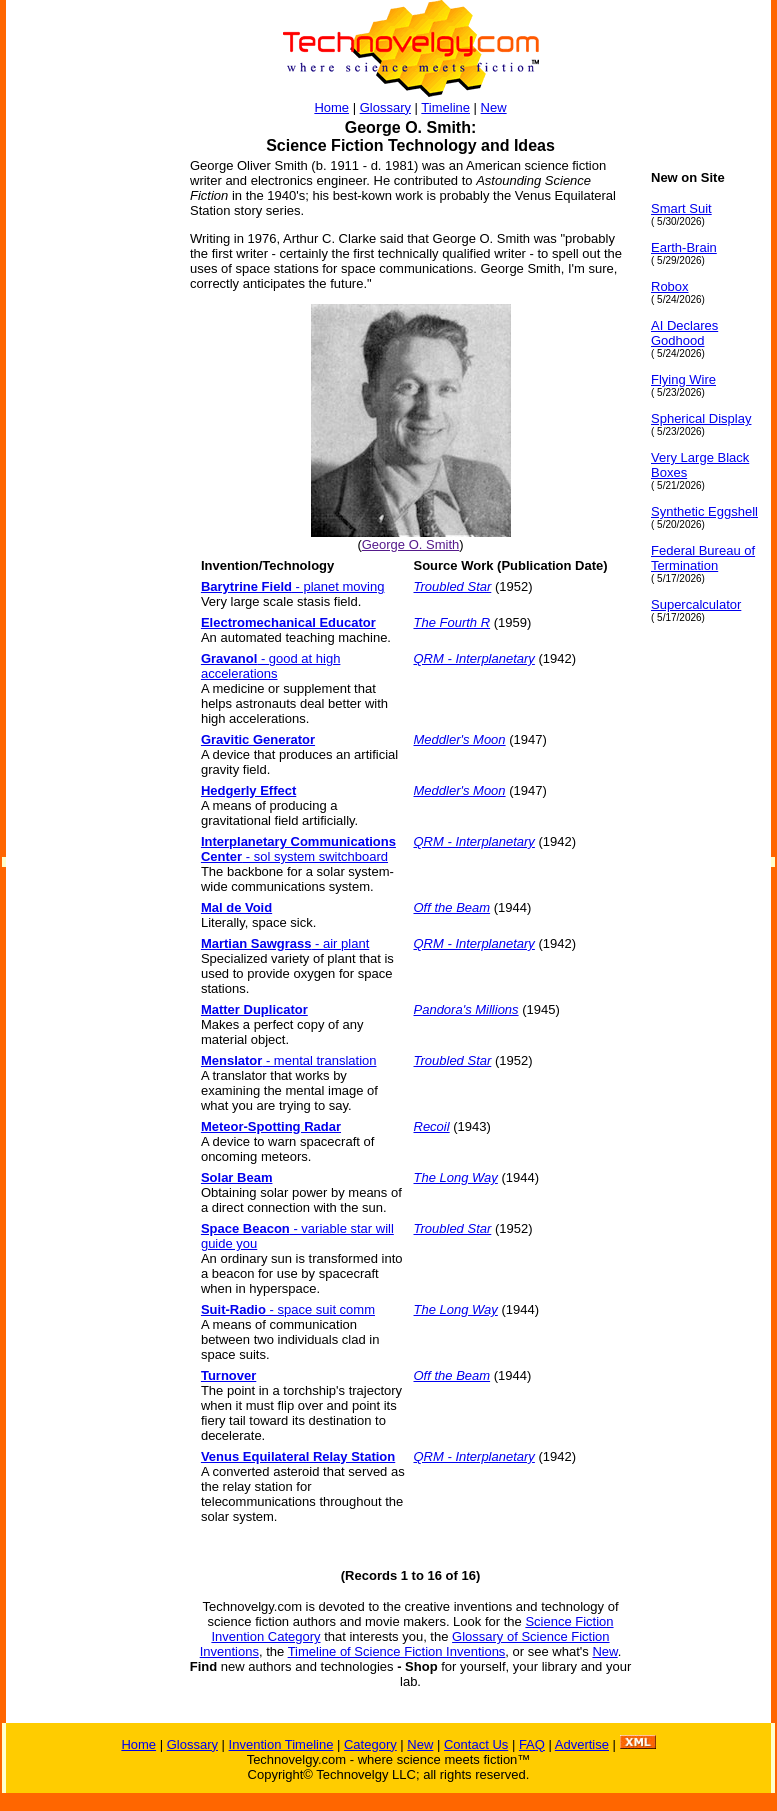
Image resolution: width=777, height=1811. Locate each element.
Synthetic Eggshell (704, 511)
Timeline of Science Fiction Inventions (397, 1651)
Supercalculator (696, 604)
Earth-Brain (684, 247)
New (494, 107)
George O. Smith (411, 544)
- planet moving (293, 586)
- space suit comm (288, 1309)
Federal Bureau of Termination (703, 558)
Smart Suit (681, 208)
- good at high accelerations (270, 666)
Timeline (445, 107)
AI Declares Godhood (684, 333)
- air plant (285, 943)
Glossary (385, 107)
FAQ (532, 1744)
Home (331, 107)
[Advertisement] (86, 470)
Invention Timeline (281, 1744)
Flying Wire (683, 379)
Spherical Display (701, 418)
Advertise (582, 1744)
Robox (670, 286)
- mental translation (289, 1060)
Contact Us (476, 1744)
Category (370, 1744)
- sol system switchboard (298, 849)
